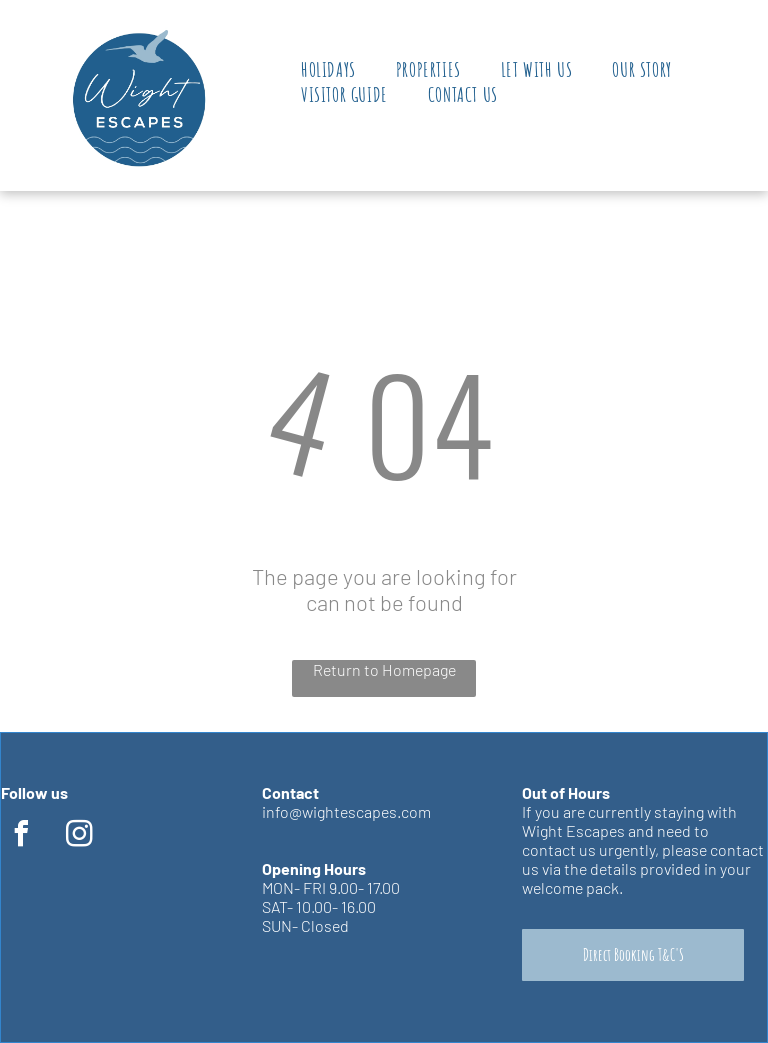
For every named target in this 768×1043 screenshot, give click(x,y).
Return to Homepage (384, 669)
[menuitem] (328, 69)
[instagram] (79, 836)
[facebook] (21, 836)
